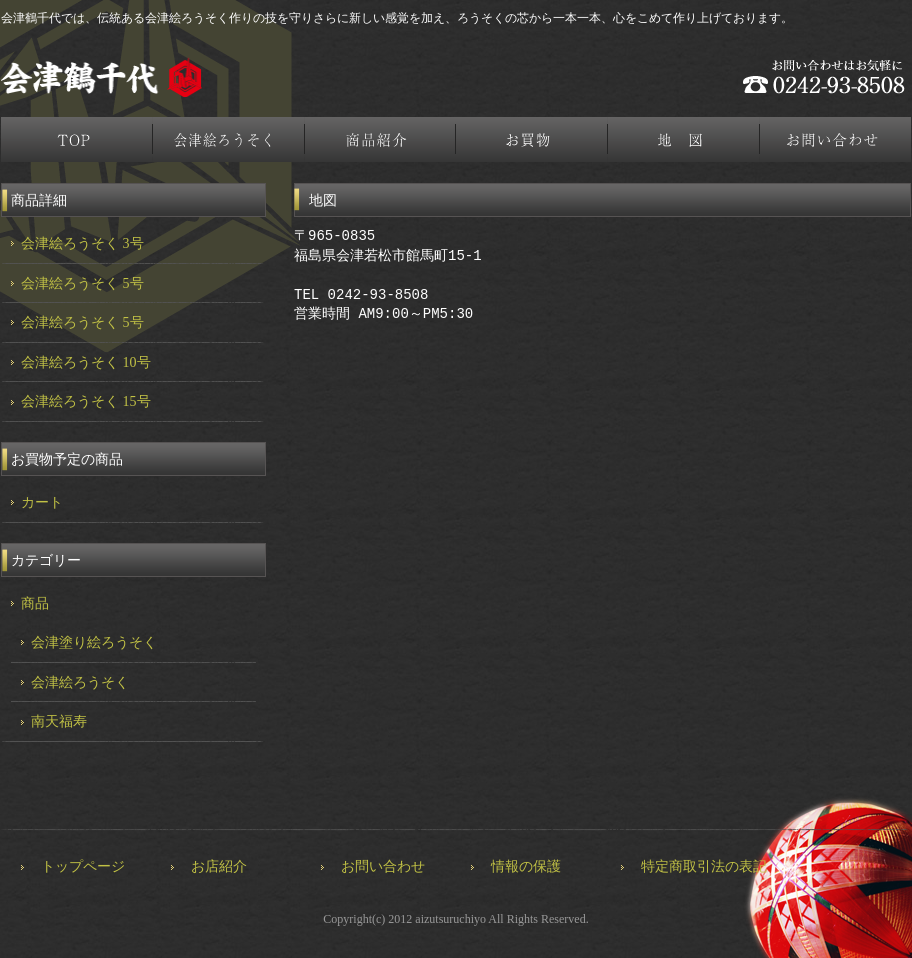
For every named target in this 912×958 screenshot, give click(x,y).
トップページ (77, 139)
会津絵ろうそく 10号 (86, 362)
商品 (35, 603)
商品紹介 (381, 139)
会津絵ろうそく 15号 (86, 401)
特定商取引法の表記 (704, 866)
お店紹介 (219, 866)
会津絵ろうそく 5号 (82, 283)
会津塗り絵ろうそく (94, 642)
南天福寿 (59, 721)
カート (42, 502)
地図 (685, 139)
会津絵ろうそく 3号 (82, 243)
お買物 (533, 139)
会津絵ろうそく (229, 139)
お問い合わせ (383, 866)
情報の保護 (526, 866)
